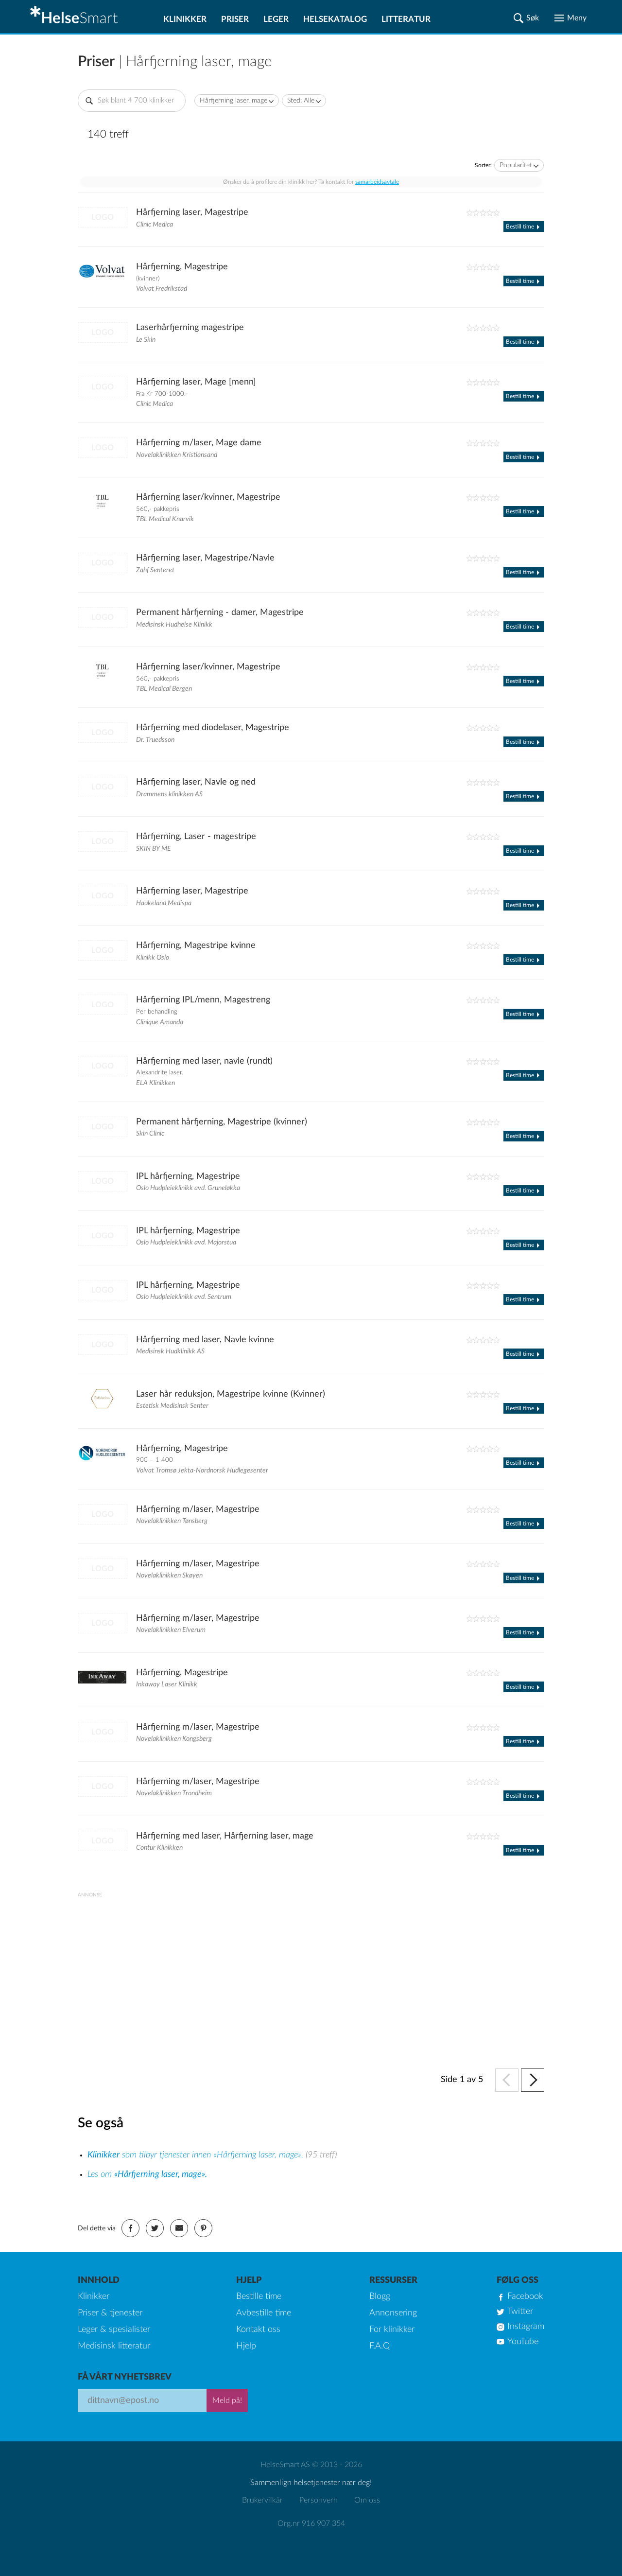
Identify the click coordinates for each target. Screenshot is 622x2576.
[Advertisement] (311, 1965)
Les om (147, 2174)
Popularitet (516, 165)
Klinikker (185, 19)
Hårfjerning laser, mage (233, 100)
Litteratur (406, 19)
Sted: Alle (300, 100)
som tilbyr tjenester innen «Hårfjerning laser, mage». (196, 2155)
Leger (276, 19)
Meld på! (227, 2400)
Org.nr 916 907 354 (311, 2523)
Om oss (367, 2500)
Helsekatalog (335, 19)
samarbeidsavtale (377, 182)
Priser (235, 19)
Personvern (318, 2500)
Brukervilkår (262, 2500)
